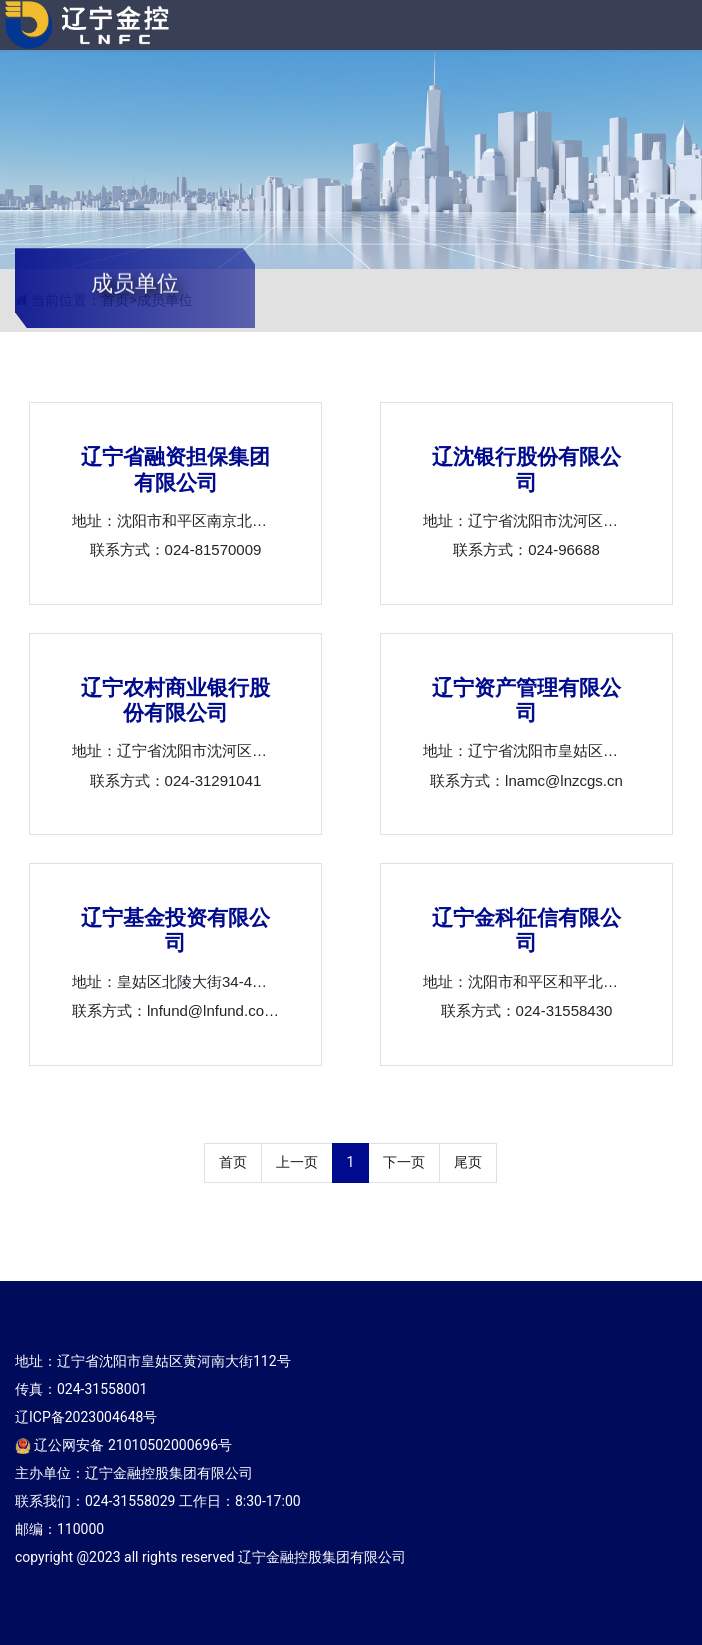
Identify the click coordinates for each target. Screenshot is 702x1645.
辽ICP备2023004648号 (86, 1417)
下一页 (404, 1162)
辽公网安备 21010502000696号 (123, 1445)
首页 (233, 1162)
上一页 (297, 1162)
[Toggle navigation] (667, 27)
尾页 (468, 1162)
